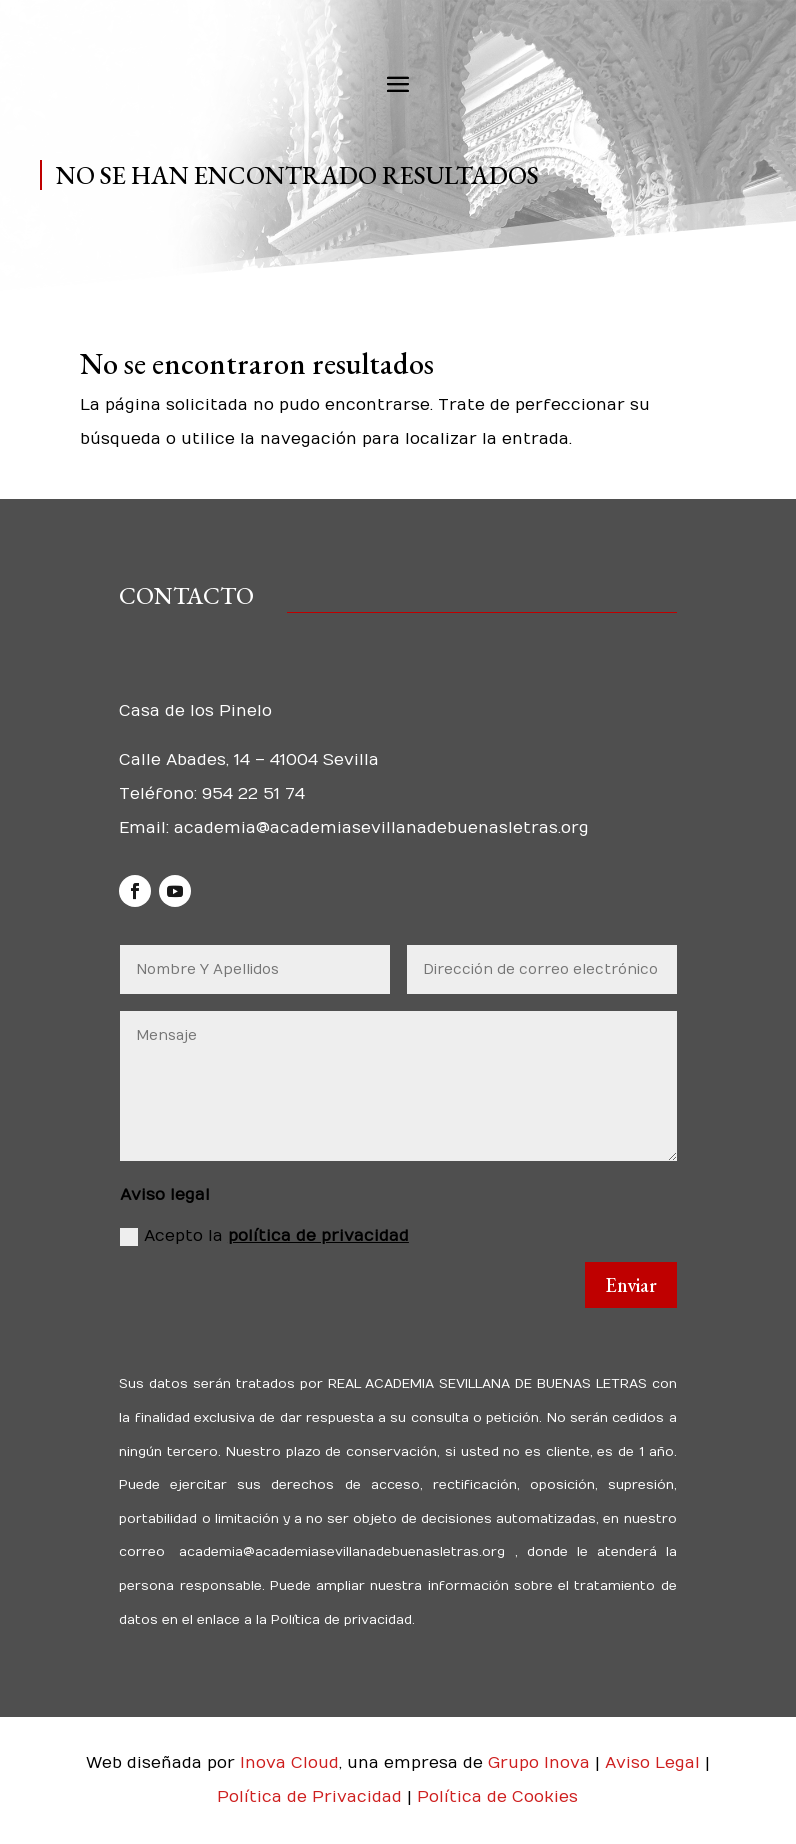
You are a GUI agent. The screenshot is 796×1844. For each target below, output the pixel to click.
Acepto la (264, 1236)
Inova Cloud (289, 1763)
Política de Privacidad (312, 1797)
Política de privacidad (339, 1620)
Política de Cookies (497, 1797)
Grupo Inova (539, 1763)
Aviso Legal (655, 1763)
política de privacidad (318, 1236)
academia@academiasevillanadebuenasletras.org (381, 828)
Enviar (631, 1285)
